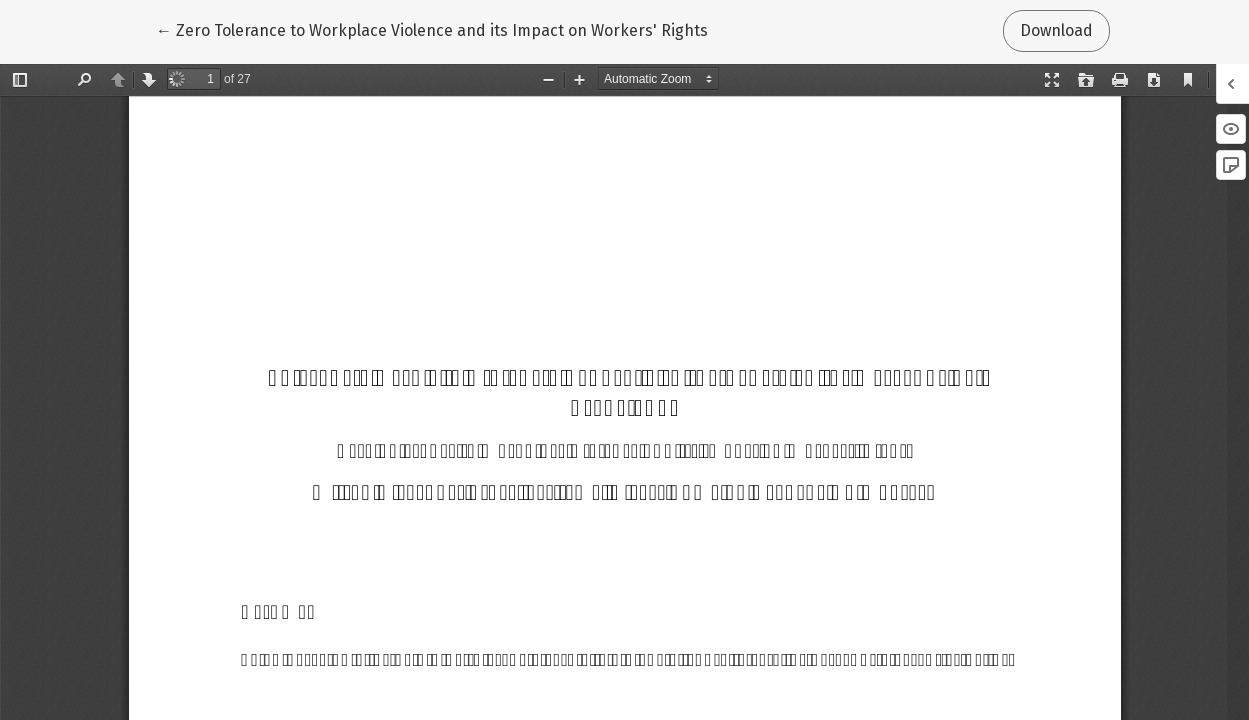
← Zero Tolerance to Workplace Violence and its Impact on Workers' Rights (432, 29)
